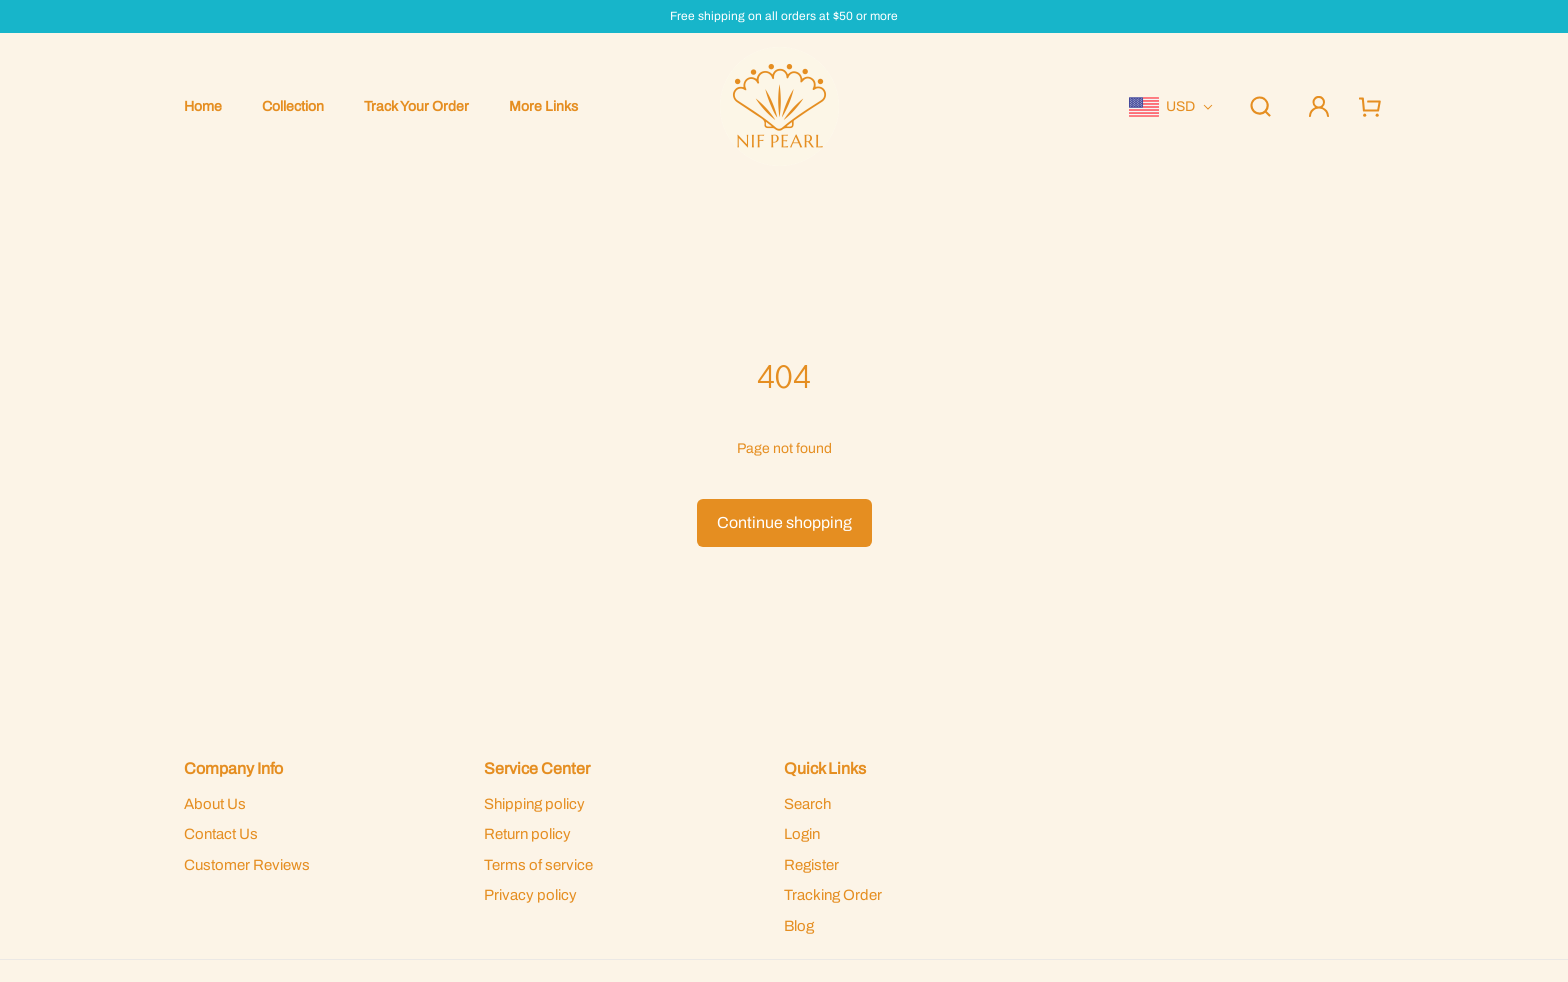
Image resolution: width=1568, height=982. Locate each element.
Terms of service (538, 865)
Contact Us (221, 834)
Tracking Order (833, 895)
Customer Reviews (247, 865)
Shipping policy (534, 804)
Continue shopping (784, 522)
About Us (215, 804)
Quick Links (825, 768)
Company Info (233, 768)
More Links (543, 106)
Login (802, 834)
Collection (293, 106)
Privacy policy (530, 895)
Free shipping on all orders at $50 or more (784, 16)
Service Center (537, 768)
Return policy (527, 834)
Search (807, 804)
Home (203, 106)
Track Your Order (416, 106)
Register (811, 865)
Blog (799, 926)
